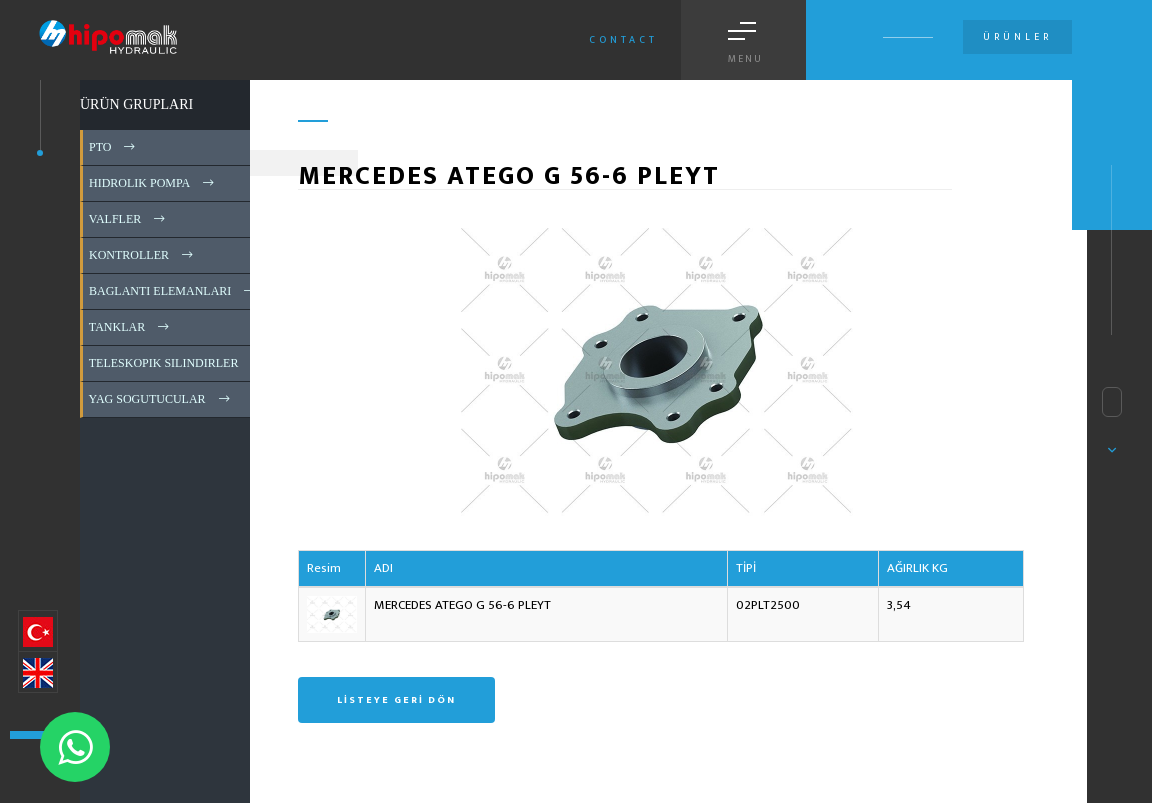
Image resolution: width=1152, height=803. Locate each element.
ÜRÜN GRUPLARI (136, 104)
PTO (113, 147)
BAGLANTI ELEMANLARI (173, 291)
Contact (623, 40)
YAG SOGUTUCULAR (161, 399)
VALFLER (128, 219)
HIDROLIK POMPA (153, 183)
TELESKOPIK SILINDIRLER (177, 363)
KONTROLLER (142, 255)
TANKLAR (130, 327)
